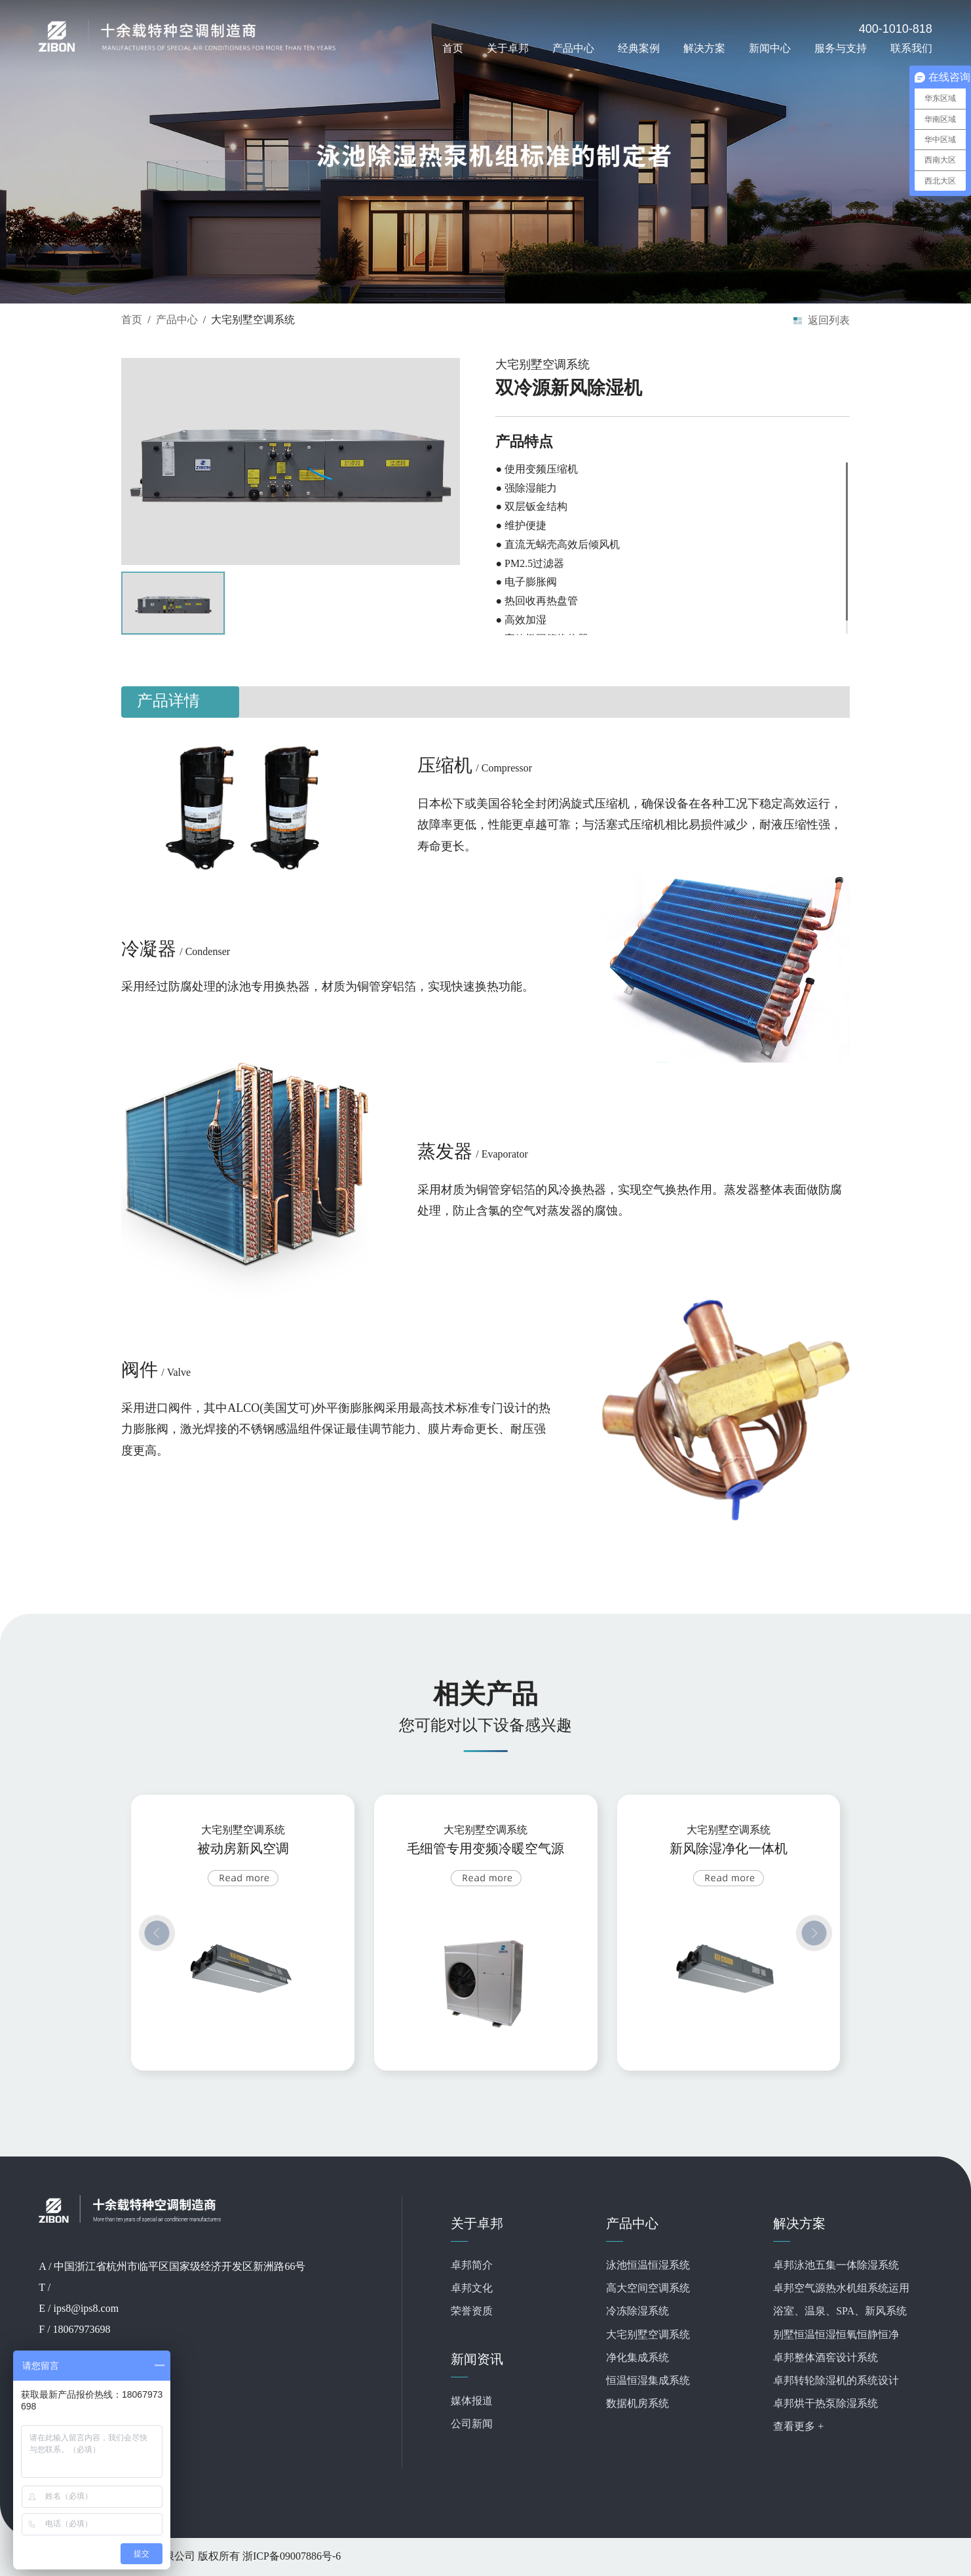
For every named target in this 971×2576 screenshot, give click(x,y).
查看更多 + (798, 2426)
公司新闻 (472, 2424)
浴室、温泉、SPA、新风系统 (840, 2311)
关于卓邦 (508, 48)
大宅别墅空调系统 (648, 2335)
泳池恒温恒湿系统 (648, 2265)
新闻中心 (770, 48)
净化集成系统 (637, 2358)
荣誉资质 (472, 2311)
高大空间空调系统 (648, 2288)
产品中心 (573, 48)
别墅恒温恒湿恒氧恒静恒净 (836, 2335)
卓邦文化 (472, 2288)
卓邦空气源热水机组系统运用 (841, 2288)
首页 (452, 48)
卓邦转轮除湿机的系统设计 (836, 2381)
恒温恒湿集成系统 (648, 2381)
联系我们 (911, 48)
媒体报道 (472, 2401)
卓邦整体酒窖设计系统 (825, 2358)
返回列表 (829, 320)
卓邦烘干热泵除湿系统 (825, 2404)
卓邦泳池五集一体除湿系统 (836, 2265)
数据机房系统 (637, 2404)
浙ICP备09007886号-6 (291, 2556)
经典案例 (639, 48)
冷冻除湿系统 (637, 2311)
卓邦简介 (472, 2265)
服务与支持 (840, 48)
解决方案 (704, 48)
